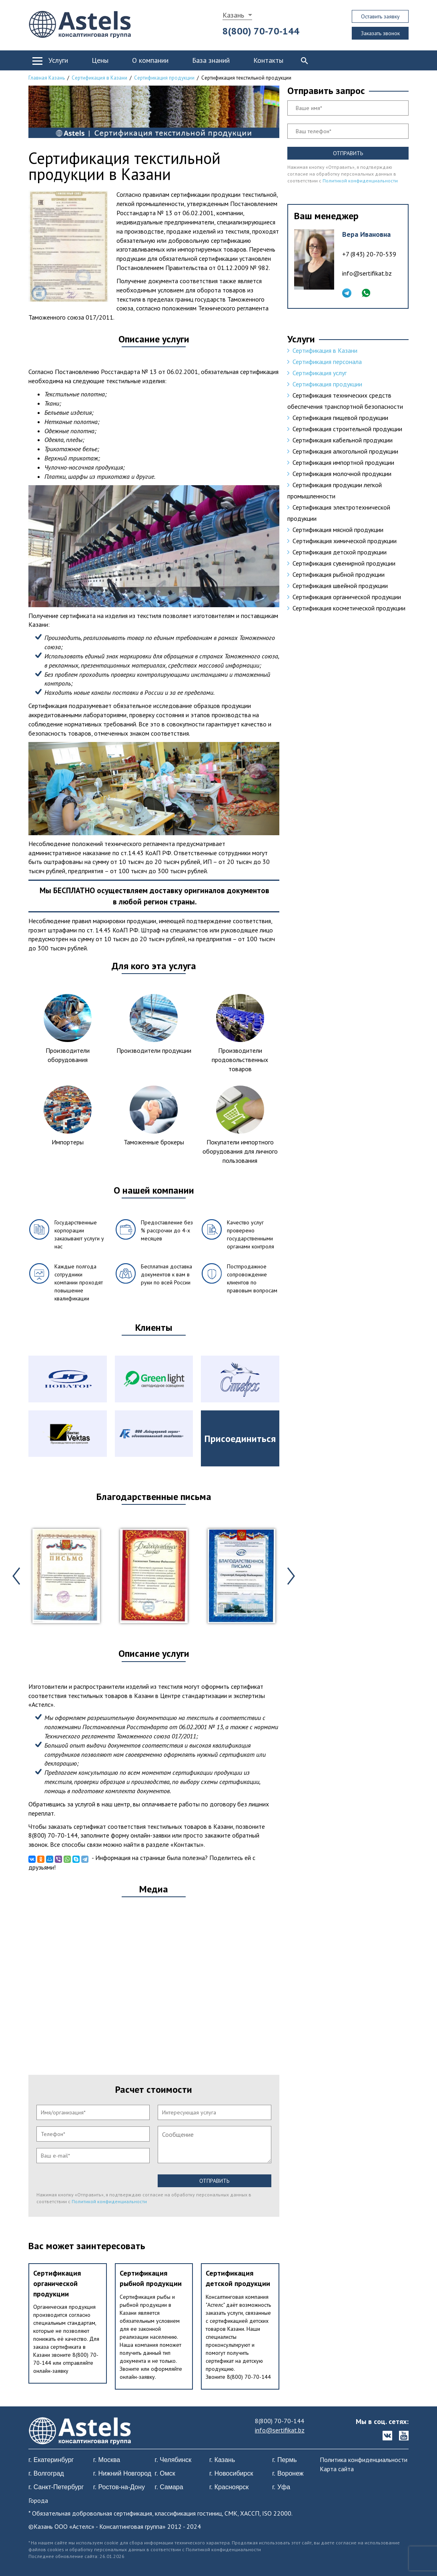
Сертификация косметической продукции (349, 608)
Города (38, 2500)
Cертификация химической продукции (345, 541)
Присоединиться (240, 1438)
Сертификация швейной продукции (340, 586)
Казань (233, 15)
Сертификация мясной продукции (338, 530)
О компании (150, 60)
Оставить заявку (380, 16)
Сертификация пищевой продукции (340, 418)
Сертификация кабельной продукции (343, 440)
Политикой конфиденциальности (109, 2201)
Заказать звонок (380, 33)
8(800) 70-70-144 (261, 31)
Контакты (268, 60)
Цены (100, 60)
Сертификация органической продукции (57, 2283)
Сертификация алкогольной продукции (345, 451)
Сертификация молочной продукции (342, 474)
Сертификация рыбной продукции (339, 574)
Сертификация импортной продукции (343, 462)
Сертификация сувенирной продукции (344, 563)
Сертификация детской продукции (340, 552)
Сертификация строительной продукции (347, 429)
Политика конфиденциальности (363, 2460)
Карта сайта (337, 2469)
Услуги (58, 60)
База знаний (211, 60)
